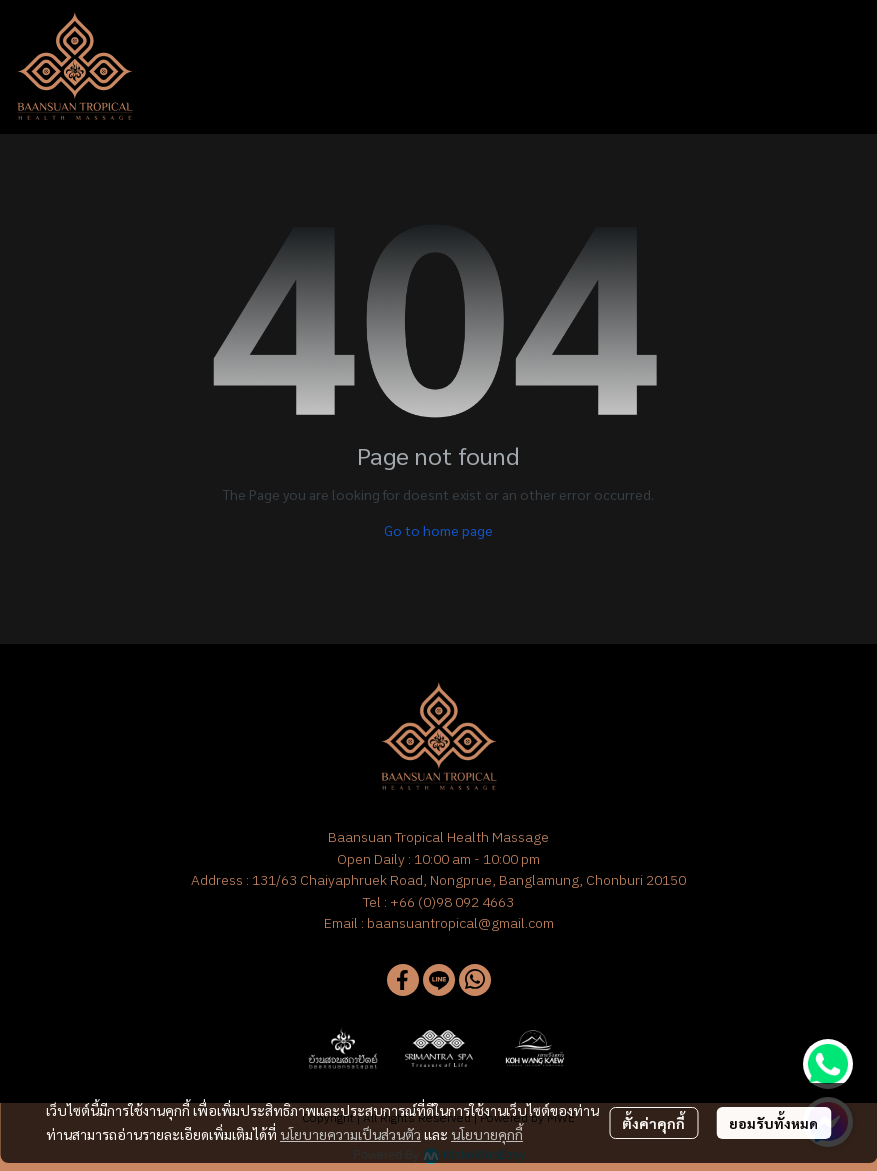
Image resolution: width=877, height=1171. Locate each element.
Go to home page (438, 530)
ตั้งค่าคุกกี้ (653, 1123)
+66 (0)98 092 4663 (452, 902)
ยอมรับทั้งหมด (773, 1123)
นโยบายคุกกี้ (487, 1134)
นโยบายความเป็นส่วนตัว (350, 1134)
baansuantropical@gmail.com (460, 923)
